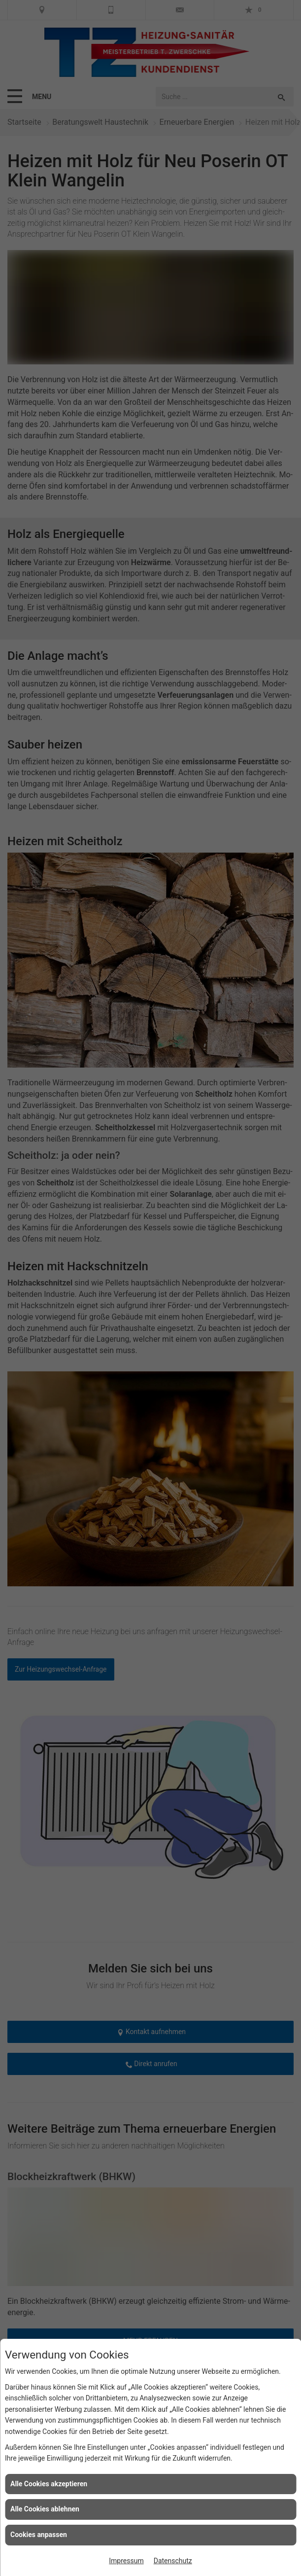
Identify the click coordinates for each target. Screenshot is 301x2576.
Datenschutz (173, 2561)
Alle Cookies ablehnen (44, 2509)
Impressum (126, 2561)
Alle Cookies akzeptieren (48, 2484)
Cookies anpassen (38, 2535)
